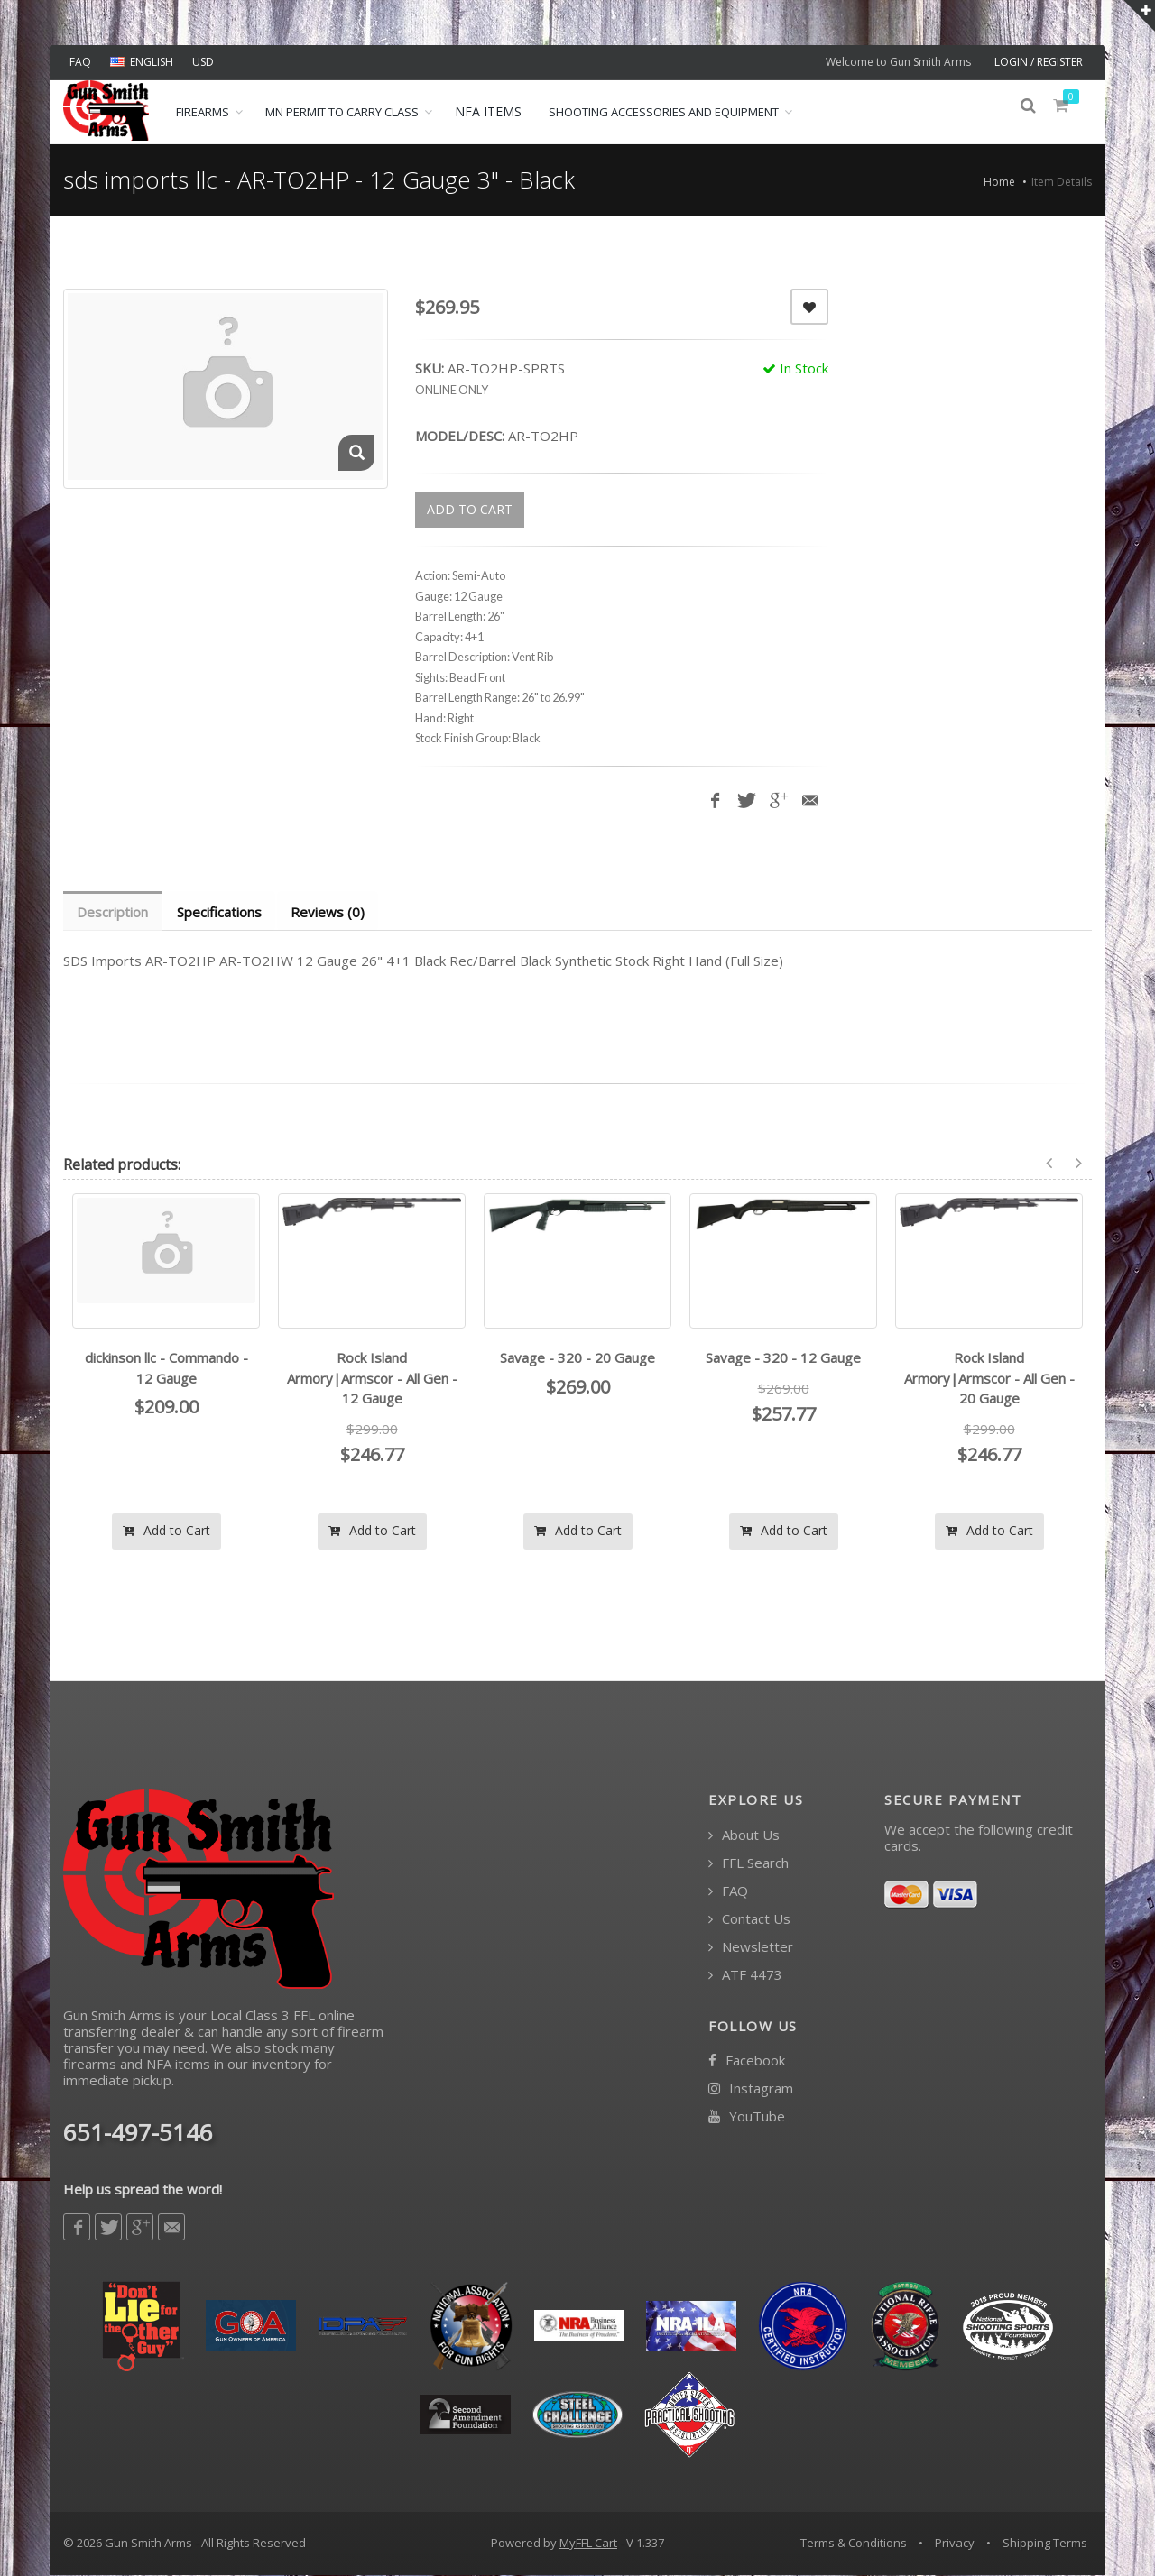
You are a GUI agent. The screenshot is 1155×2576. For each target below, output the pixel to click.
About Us (744, 1836)
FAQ (80, 61)
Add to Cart (166, 1531)
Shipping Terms (1045, 2543)
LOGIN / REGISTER (1038, 61)
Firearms (202, 112)
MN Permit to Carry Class (342, 112)
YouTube (746, 2117)
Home (999, 181)
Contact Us (749, 1919)
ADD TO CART (470, 509)
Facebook (746, 2061)
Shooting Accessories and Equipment (664, 112)
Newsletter (750, 1947)
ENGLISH (141, 61)
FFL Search (748, 1863)
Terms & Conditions (853, 2543)
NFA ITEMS (488, 111)
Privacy (955, 2543)
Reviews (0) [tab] (332, 912)
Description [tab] (113, 912)
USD (203, 61)
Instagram (750, 2089)
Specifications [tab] (222, 912)
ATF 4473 (745, 1975)
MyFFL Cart (588, 2543)
